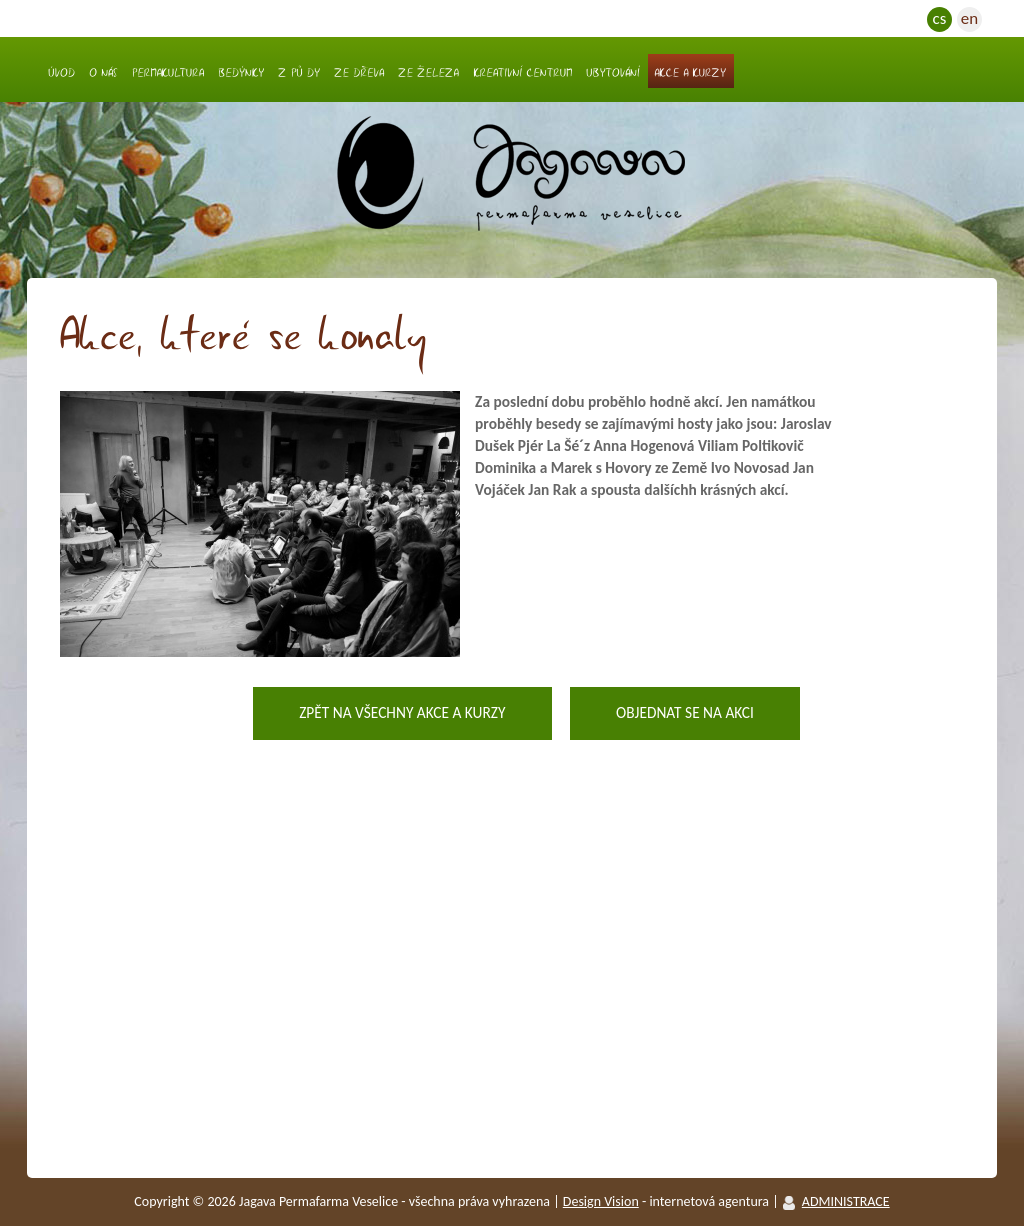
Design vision (601, 1201)
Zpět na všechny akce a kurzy (402, 712)
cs (940, 18)
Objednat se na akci (685, 712)
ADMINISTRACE (846, 1201)
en (969, 18)
